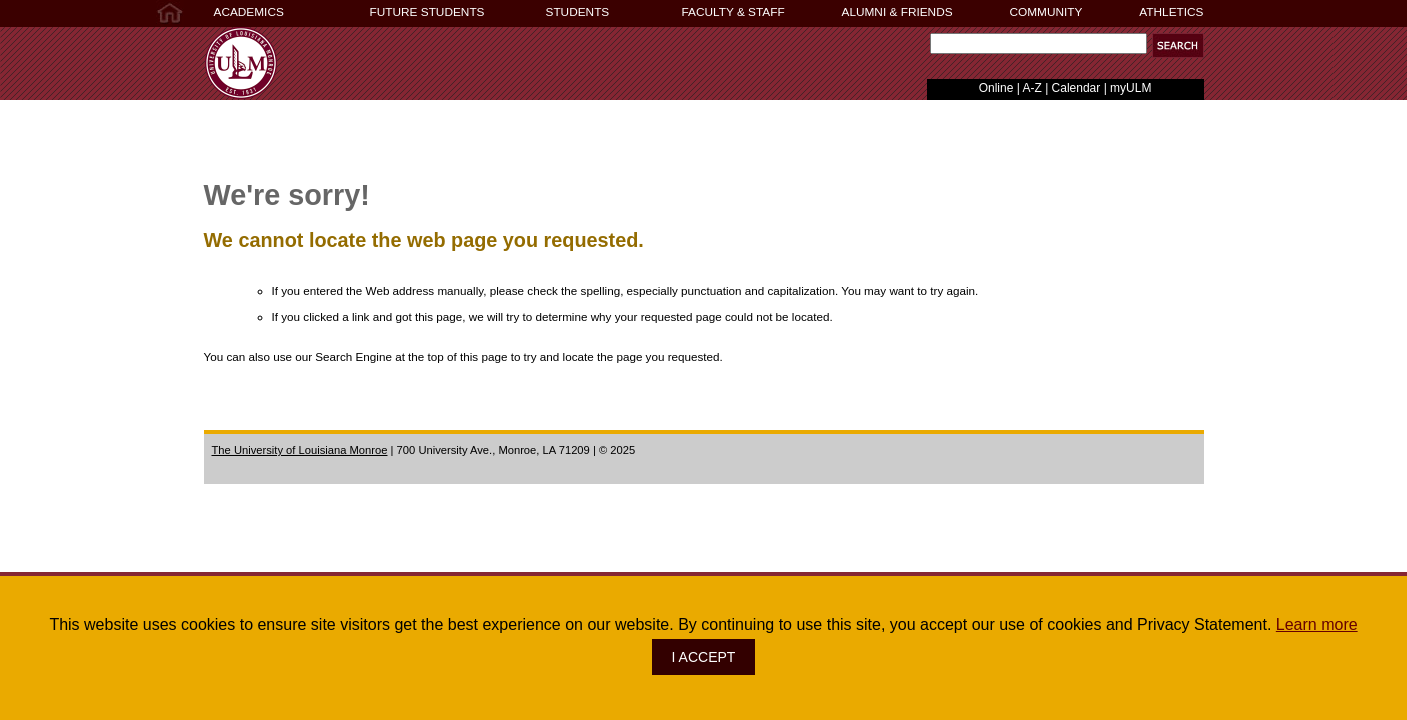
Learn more (1317, 624)
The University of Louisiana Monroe (300, 450)
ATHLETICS (1171, 12)
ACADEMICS (249, 12)
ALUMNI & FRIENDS (897, 12)
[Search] (1038, 43)
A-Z (1031, 88)
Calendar (1076, 88)
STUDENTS (578, 12)
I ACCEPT (704, 657)
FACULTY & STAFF (733, 12)
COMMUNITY (1046, 12)
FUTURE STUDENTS (427, 12)
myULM (1130, 88)
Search (926, 48)
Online (996, 88)
